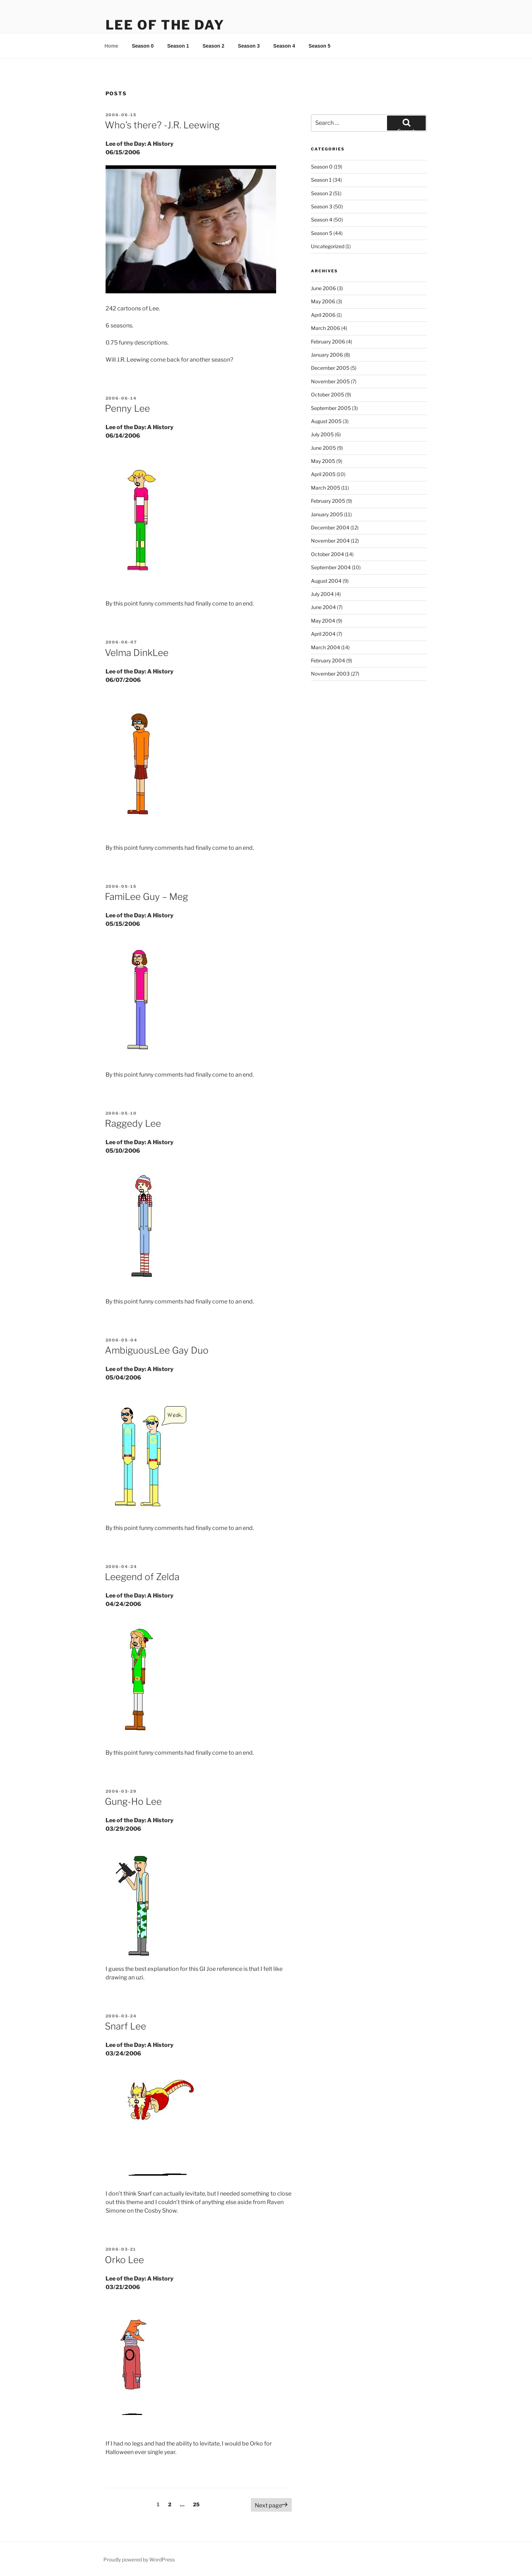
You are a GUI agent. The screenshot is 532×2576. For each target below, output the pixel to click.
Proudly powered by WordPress (139, 2559)
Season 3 (248, 46)
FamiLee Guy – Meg (146, 896)
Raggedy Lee (133, 1123)
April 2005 (323, 474)
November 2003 (330, 674)
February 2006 (328, 341)
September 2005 (331, 408)
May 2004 (323, 621)
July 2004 (322, 594)
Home (111, 46)
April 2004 (323, 634)
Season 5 (319, 46)
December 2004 (330, 527)
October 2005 (327, 394)
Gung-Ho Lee (133, 1801)
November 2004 (330, 541)
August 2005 (326, 421)
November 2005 (330, 381)
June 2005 (323, 448)
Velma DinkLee (136, 652)
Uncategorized (327, 246)
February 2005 (328, 501)
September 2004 (331, 567)
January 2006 (327, 355)
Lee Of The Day (165, 25)
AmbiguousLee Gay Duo (157, 1350)
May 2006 (323, 301)
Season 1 (178, 46)
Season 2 (213, 46)
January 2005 (327, 514)
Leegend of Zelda (142, 1576)
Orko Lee (124, 2259)
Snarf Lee (125, 2026)
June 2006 (323, 288)
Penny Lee (127, 408)
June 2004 (323, 607)
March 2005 (325, 488)
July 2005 (322, 434)
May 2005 (323, 461)
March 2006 (325, 328)
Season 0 (143, 46)
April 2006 (323, 315)
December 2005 (330, 368)
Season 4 (284, 46)
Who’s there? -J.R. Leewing (162, 124)
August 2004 (326, 581)
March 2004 (325, 647)
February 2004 (328, 660)
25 (198, 2503)
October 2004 (327, 554)
